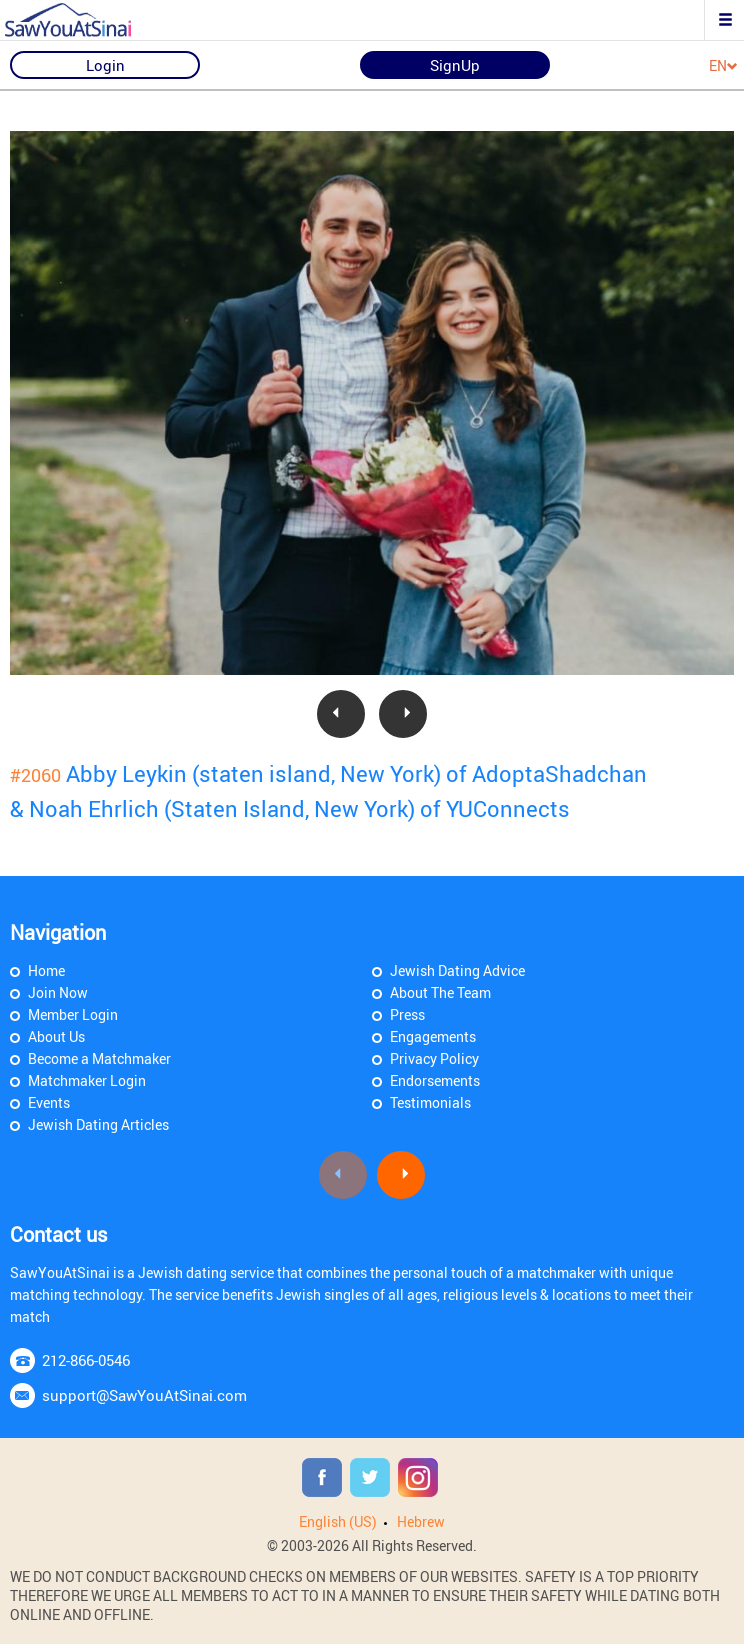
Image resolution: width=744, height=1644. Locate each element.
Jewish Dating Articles (98, 1124)
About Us (56, 1036)
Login (105, 65)
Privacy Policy (434, 1058)
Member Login (73, 1014)
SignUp (455, 65)
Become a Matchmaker (99, 1058)
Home (46, 970)
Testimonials (430, 1102)
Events (49, 1102)
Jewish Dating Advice (457, 970)
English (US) (338, 1521)
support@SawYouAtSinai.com (144, 1395)
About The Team (440, 992)
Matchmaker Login (87, 1080)
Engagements (433, 1036)
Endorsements (435, 1080)
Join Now (58, 992)
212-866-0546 (86, 1360)
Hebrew (421, 1521)
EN (723, 66)
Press (407, 1014)
